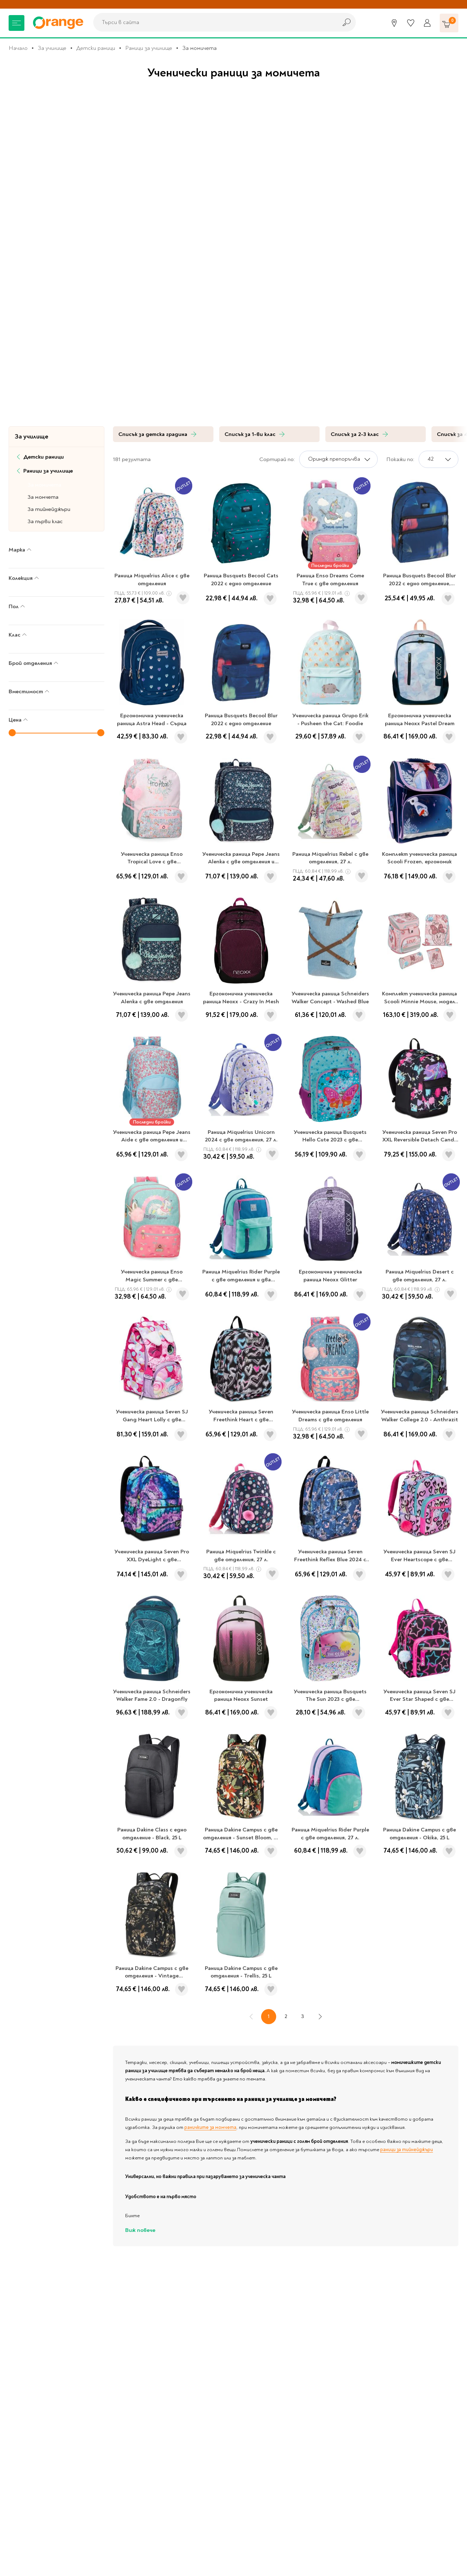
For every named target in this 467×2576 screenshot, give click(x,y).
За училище (52, 48)
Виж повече (140, 2230)
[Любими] (411, 23)
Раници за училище (148, 48)
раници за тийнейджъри (406, 2149)
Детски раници (95, 48)
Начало (18, 48)
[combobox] (213, 22)
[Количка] (449, 23)
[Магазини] (394, 23)
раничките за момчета (210, 2127)
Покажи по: (400, 459)
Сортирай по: (277, 459)
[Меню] (16, 23)
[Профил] (427, 23)
